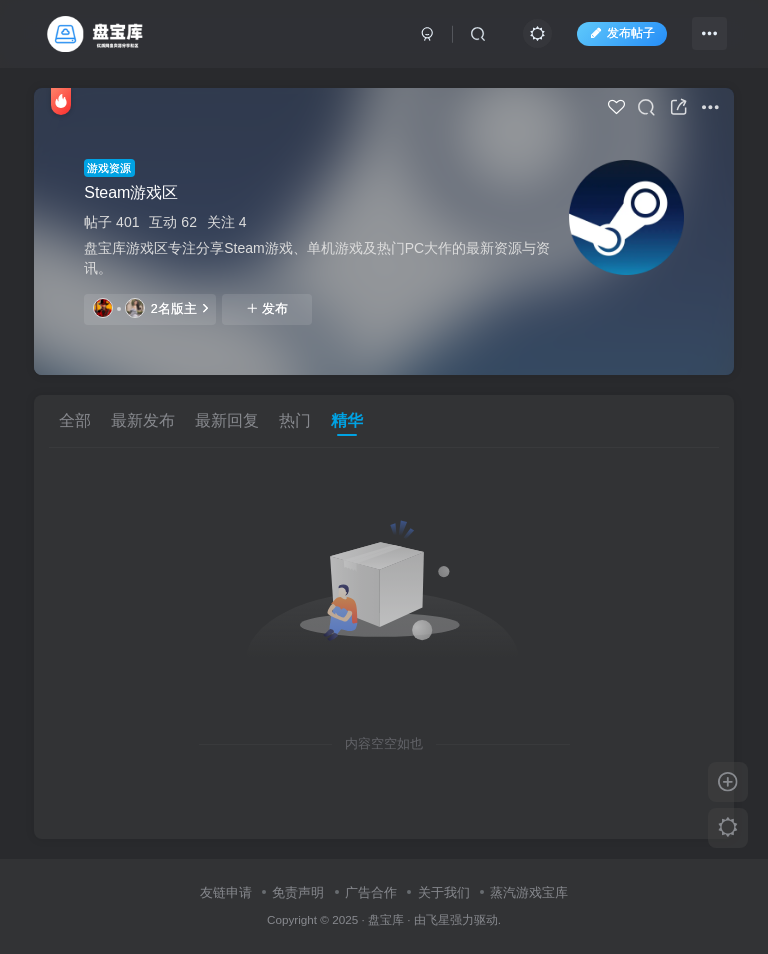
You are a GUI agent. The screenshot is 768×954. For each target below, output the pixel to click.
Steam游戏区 (131, 192)
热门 (295, 420)
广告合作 (371, 892)
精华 (347, 420)
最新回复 (227, 420)
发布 (267, 309)
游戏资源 (109, 168)
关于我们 (444, 892)
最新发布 (143, 420)
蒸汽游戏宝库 (529, 892)
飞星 (438, 919)
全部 (75, 420)
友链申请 (226, 892)
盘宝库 (386, 919)
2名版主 (150, 308)
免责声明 (298, 892)
